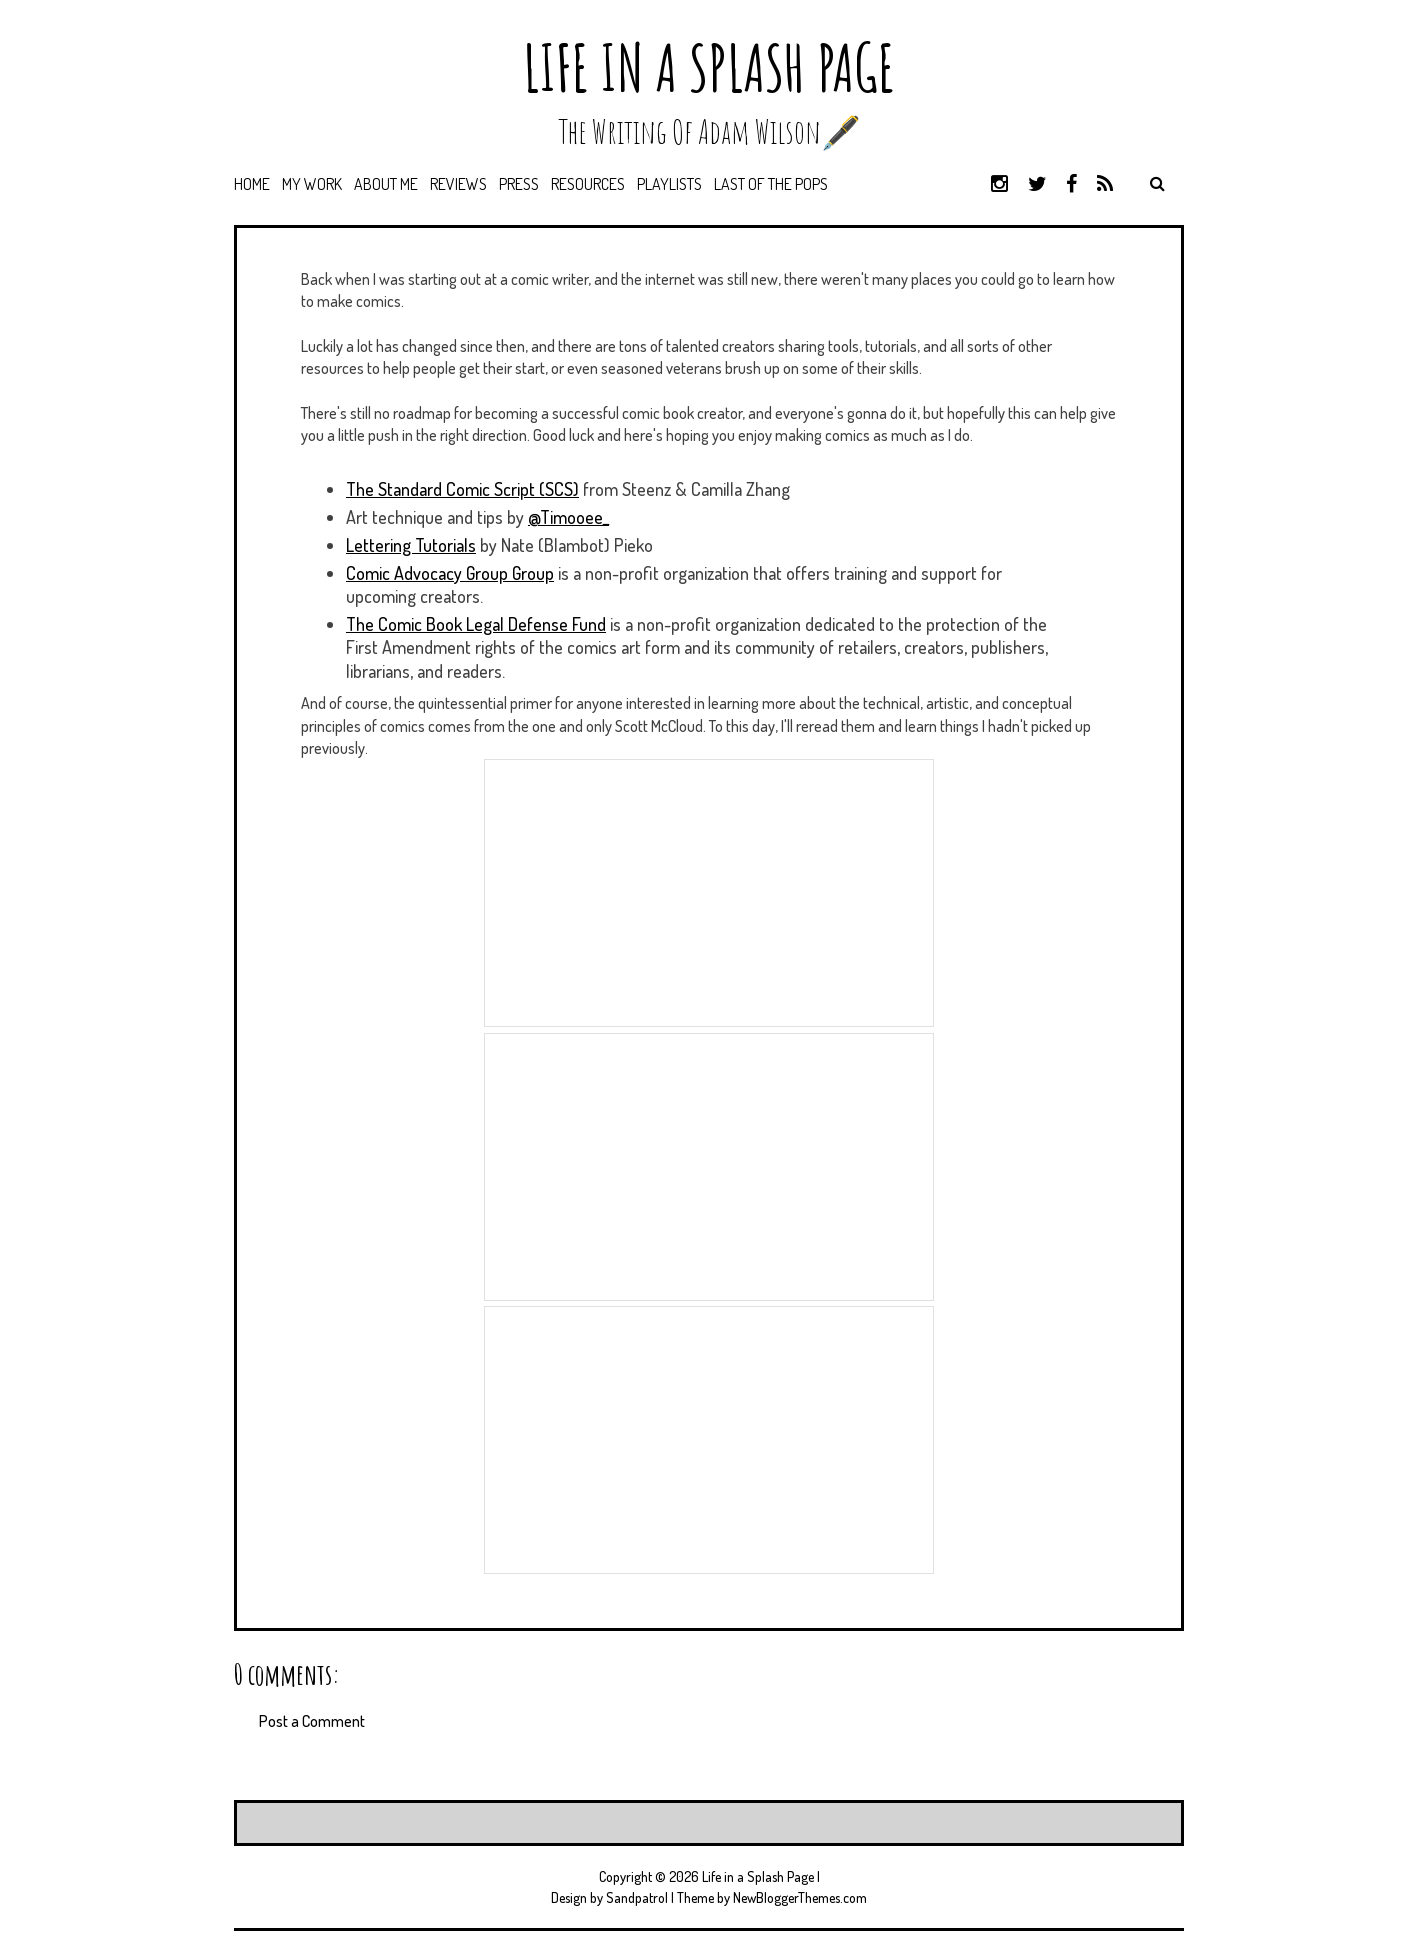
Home (252, 184)
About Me (386, 184)
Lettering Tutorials (411, 545)
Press (519, 184)
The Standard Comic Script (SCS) (462, 489)
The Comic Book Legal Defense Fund (476, 624)
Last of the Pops (771, 184)
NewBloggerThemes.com (800, 1897)
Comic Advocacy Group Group (450, 573)
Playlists (669, 184)
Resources (588, 184)
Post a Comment (312, 1721)
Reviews (458, 184)
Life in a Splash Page (709, 67)
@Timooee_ (568, 517)
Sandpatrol (637, 1897)
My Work (312, 184)
